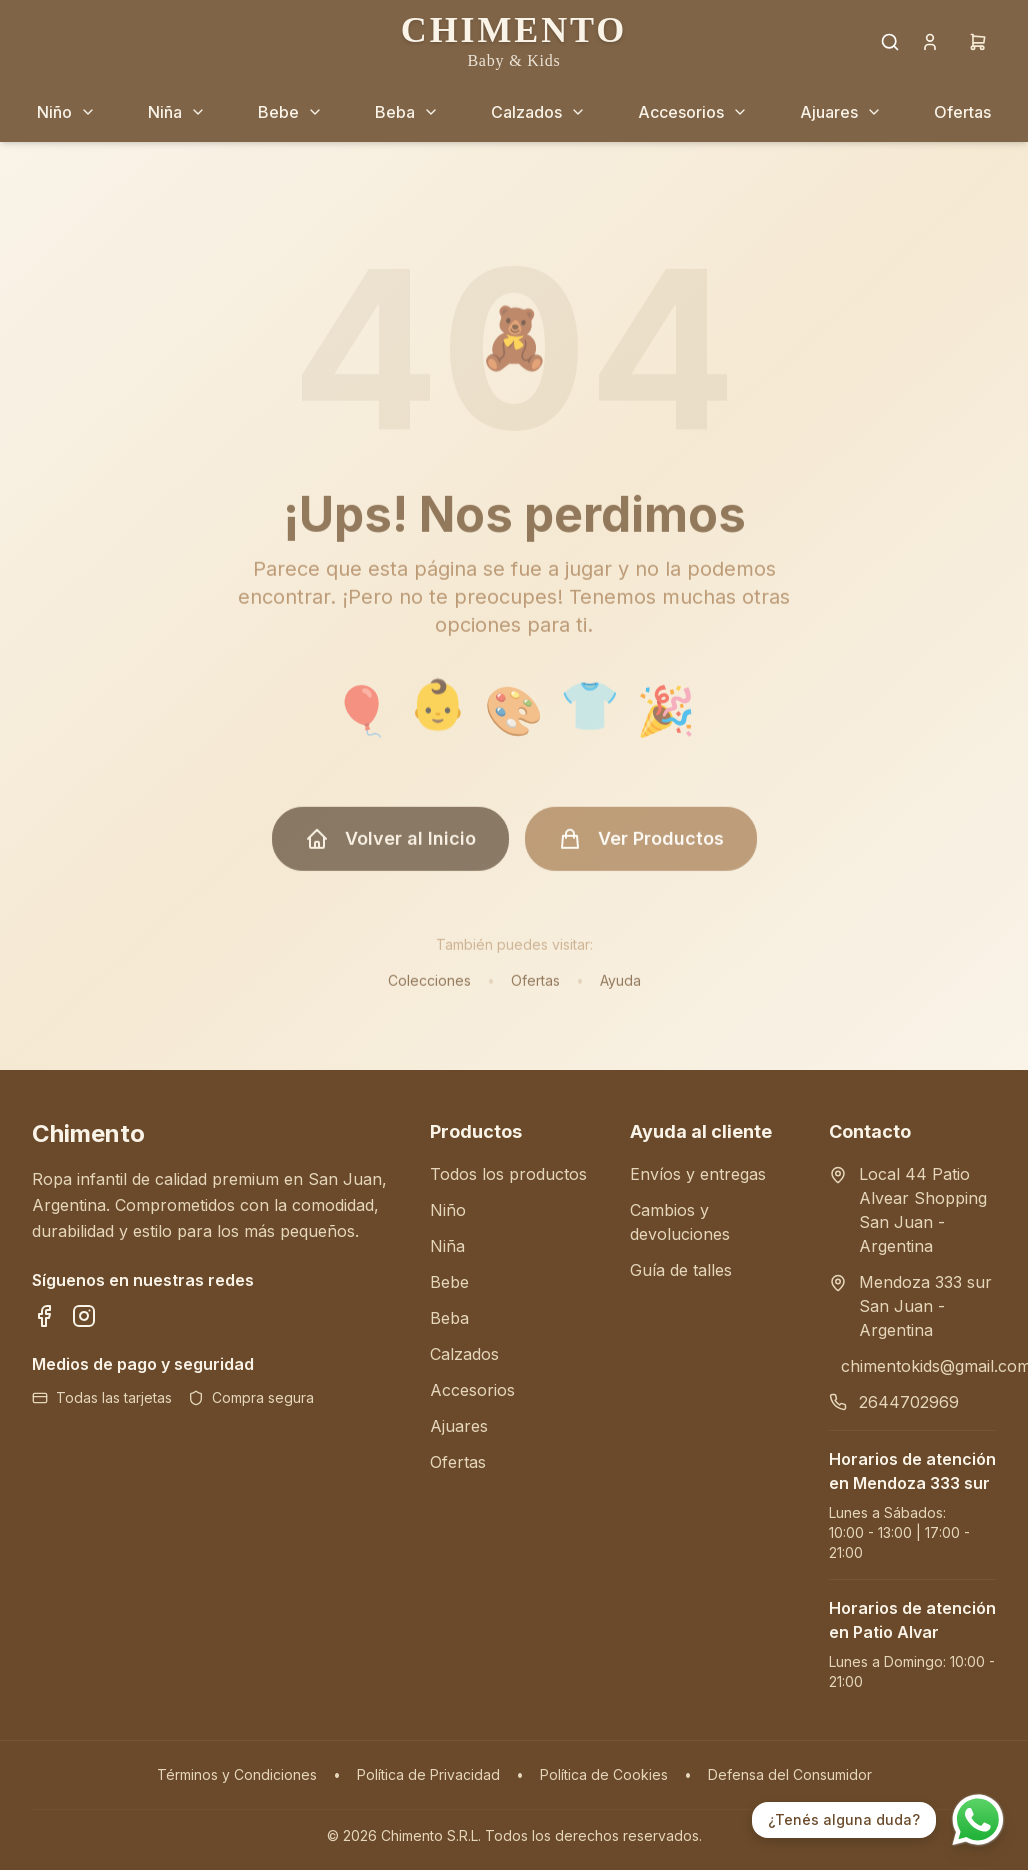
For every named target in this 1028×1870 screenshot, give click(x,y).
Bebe (449, 1282)
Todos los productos (508, 1174)
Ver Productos (641, 848)
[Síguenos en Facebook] (44, 1316)
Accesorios (472, 1390)
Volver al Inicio (390, 848)
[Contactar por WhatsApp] (978, 1820)
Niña (447, 1246)
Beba (449, 1318)
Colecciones (429, 989)
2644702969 (909, 1402)
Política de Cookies (604, 1774)
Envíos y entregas (698, 1174)
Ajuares (459, 1426)
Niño (448, 1210)
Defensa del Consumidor (790, 1774)
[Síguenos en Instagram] (84, 1316)
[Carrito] (978, 42)
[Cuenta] (930, 42)
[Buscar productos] (890, 42)
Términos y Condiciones (237, 1774)
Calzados (464, 1354)
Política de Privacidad (428, 1774)
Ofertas (535, 989)
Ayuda (620, 989)
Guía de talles (681, 1270)
